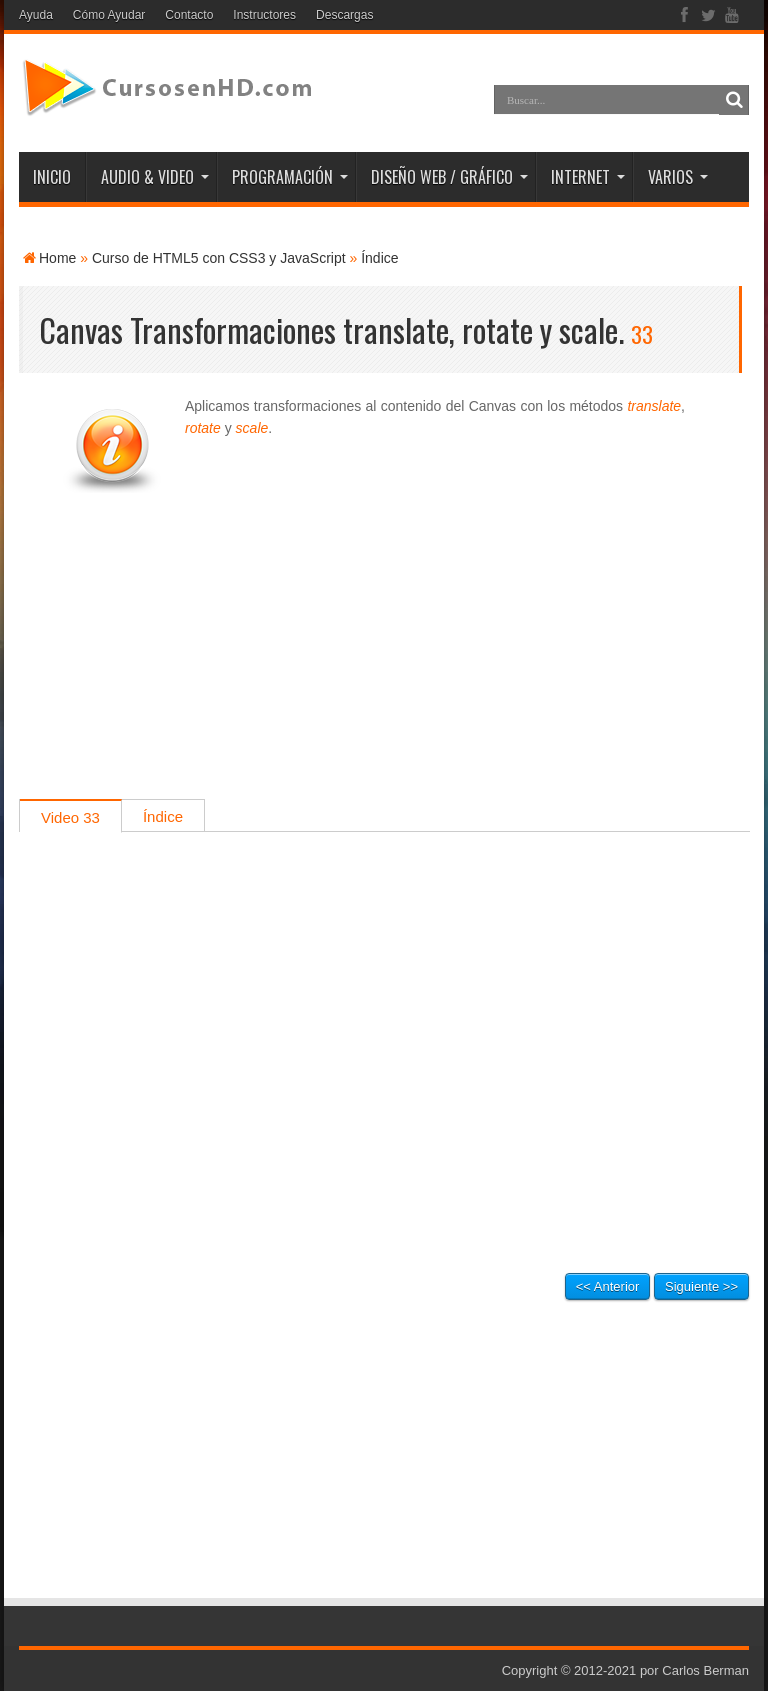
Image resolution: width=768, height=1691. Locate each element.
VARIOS (678, 177)
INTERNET (588, 177)
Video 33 (70, 817)
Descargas (344, 15)
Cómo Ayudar (109, 15)
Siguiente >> (701, 1286)
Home (57, 258)
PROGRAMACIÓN (290, 177)
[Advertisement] (384, 659)
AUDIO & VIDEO (155, 177)
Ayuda (36, 15)
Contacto (189, 15)
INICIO (52, 177)
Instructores (264, 15)
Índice (379, 258)
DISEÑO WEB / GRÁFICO (449, 177)
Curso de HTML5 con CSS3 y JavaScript (219, 258)
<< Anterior (608, 1286)
